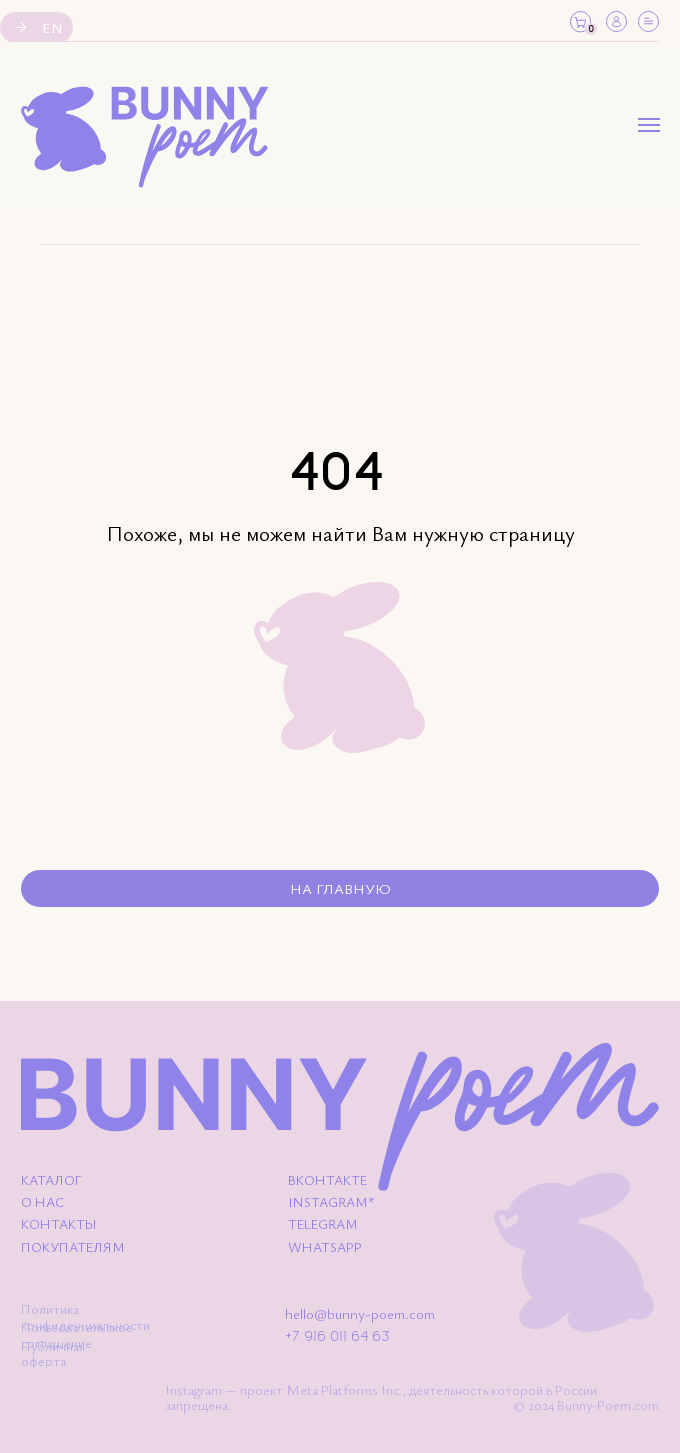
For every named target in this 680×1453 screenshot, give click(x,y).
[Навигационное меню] (649, 125)
